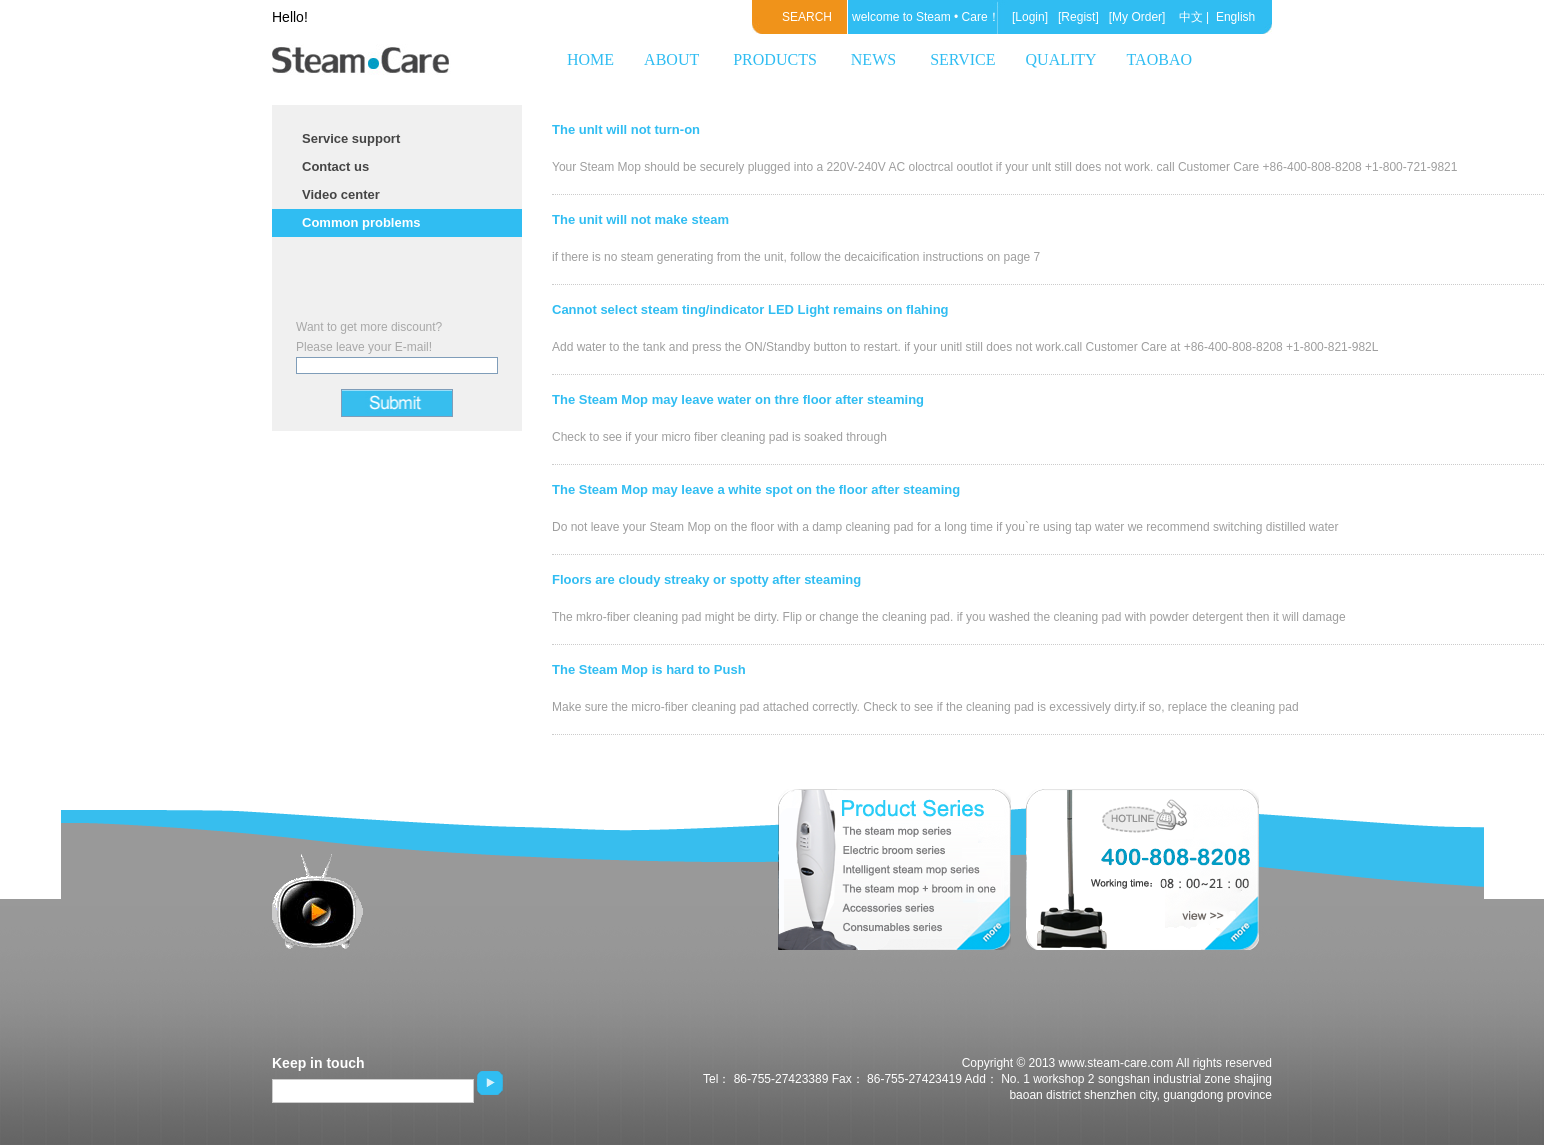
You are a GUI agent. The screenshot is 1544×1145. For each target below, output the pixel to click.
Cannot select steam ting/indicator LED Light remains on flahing (750, 309)
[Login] (1030, 17)
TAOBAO (1159, 59)
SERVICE (962, 59)
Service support (351, 138)
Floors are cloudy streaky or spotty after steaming (706, 579)
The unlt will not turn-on (626, 129)
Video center (341, 194)
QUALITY (1061, 59)
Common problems (361, 222)
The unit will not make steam (640, 219)
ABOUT (671, 59)
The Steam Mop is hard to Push (649, 669)
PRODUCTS (775, 59)
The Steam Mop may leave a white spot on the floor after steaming (756, 489)
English (1235, 17)
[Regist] (1077, 17)
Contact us (335, 166)
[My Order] (1135, 17)
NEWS (873, 59)
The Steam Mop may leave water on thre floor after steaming (738, 399)
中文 (1191, 17)
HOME (590, 59)
